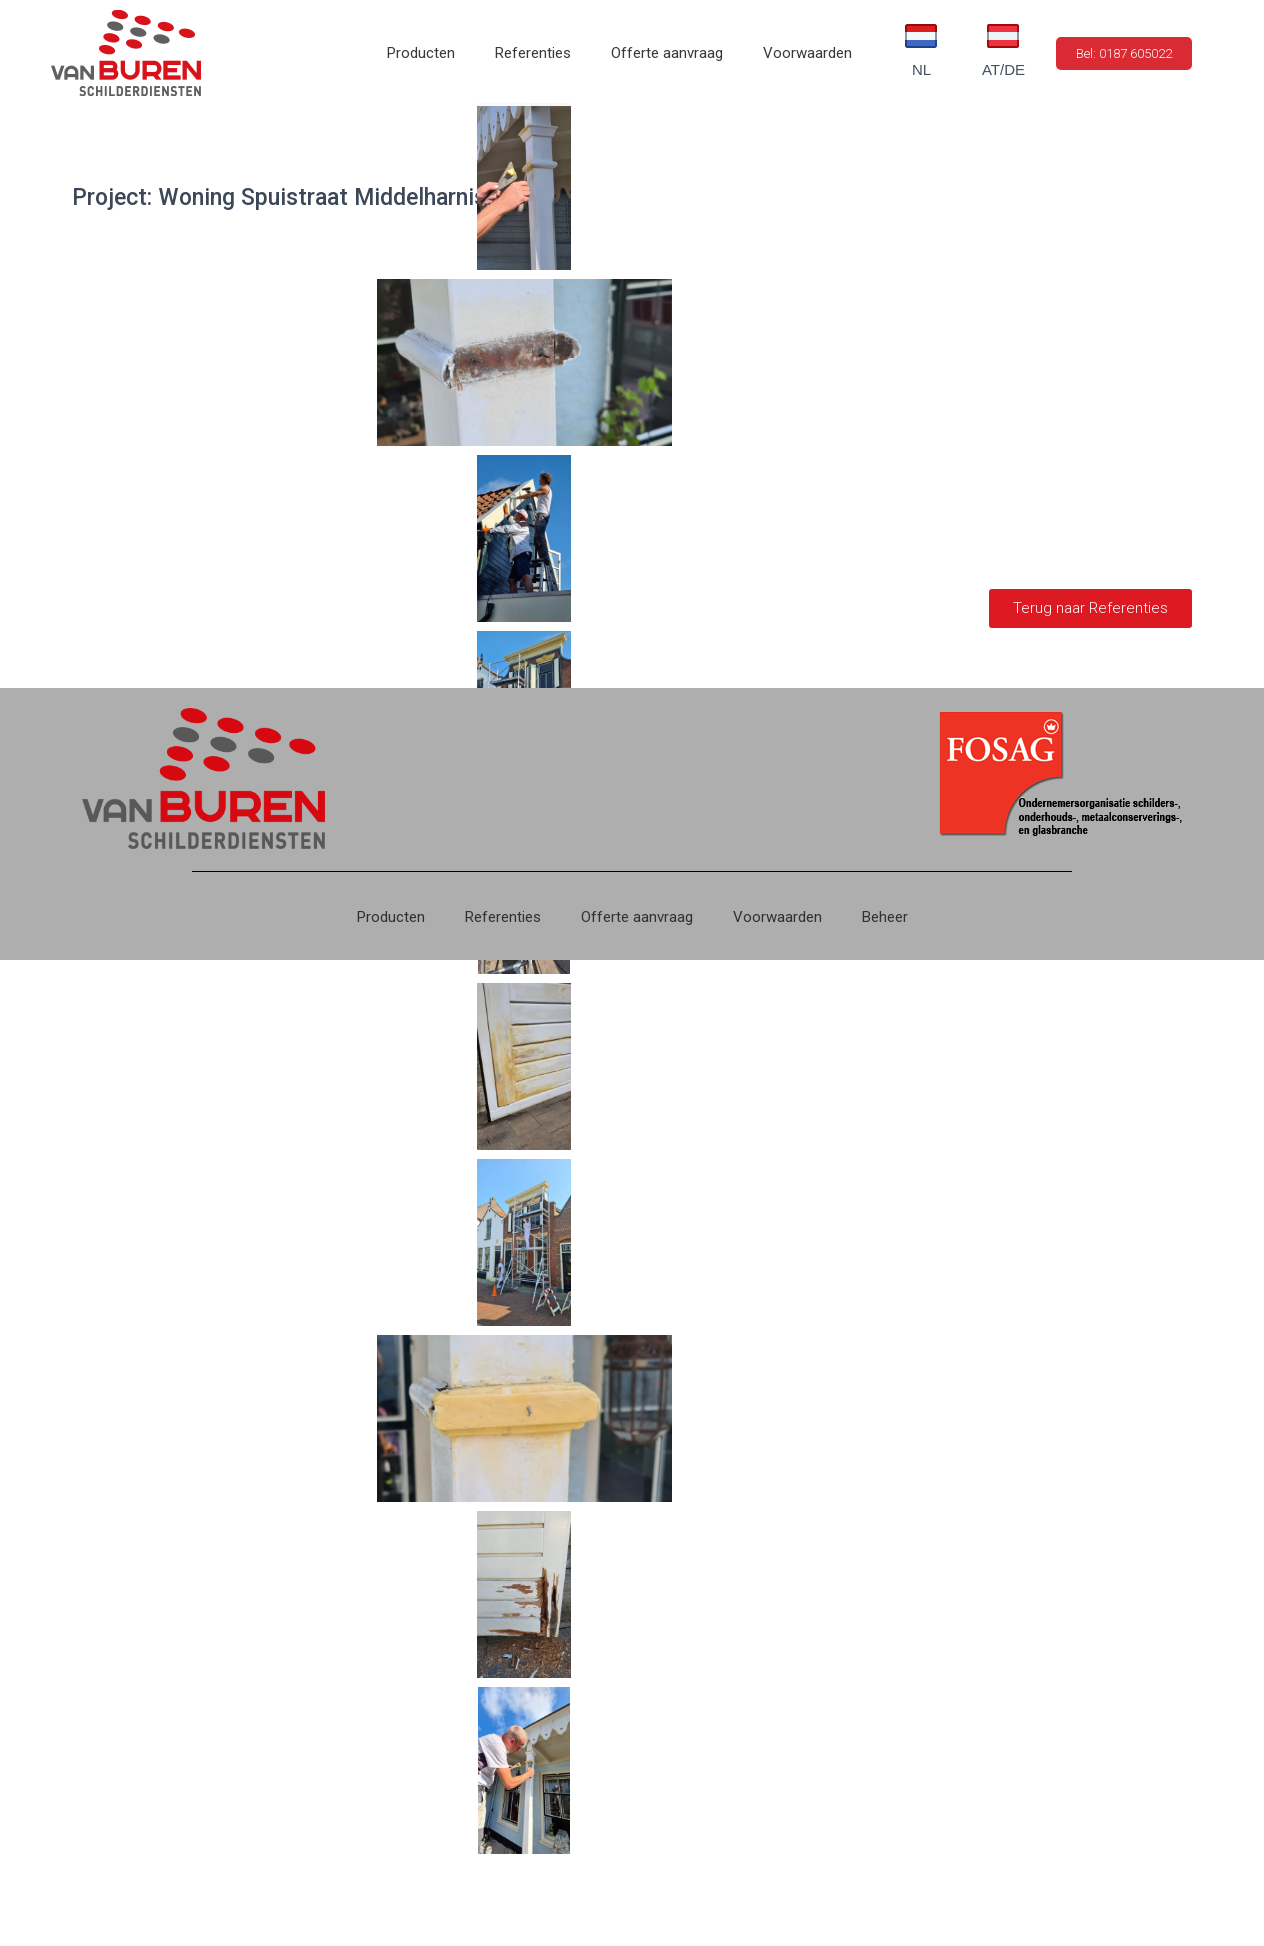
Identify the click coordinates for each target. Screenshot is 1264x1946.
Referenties (533, 53)
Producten (421, 53)
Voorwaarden (807, 53)
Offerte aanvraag (667, 53)
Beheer (885, 917)
